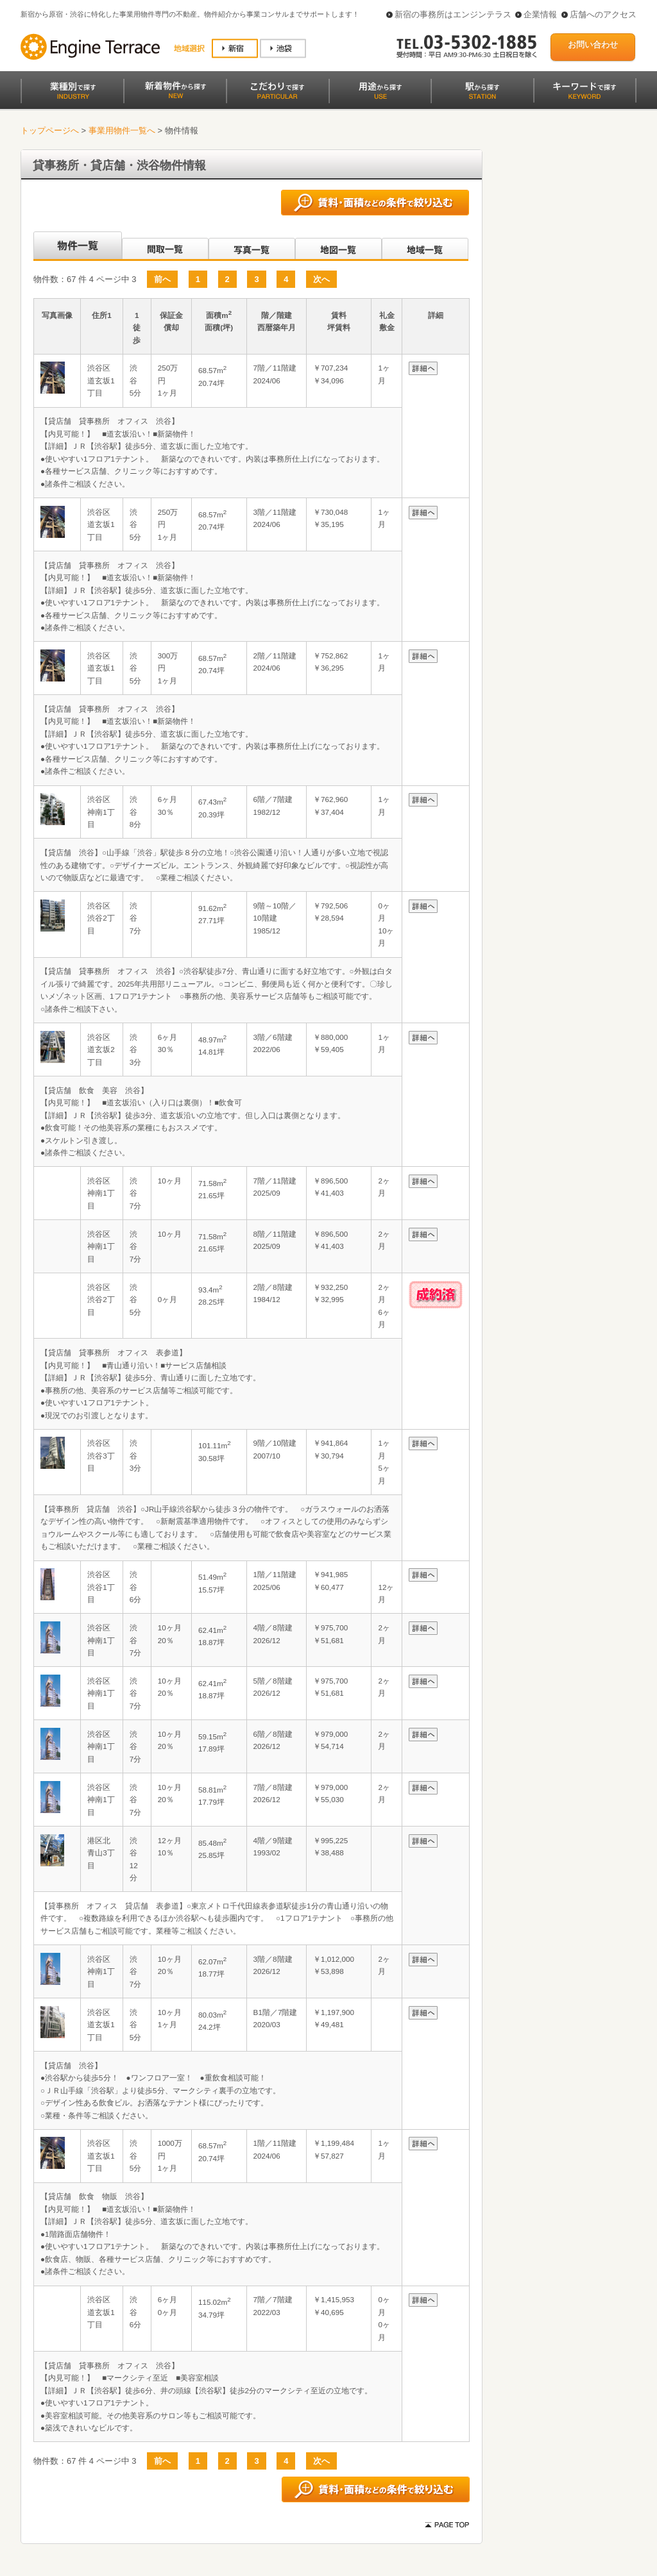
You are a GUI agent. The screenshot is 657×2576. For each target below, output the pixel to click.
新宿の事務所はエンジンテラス (453, 14)
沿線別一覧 (76, 246)
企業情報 (540, 14)
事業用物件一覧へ (122, 130)
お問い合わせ (593, 44)
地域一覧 (425, 246)
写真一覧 (252, 246)
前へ (162, 279)
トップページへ (50, 130)
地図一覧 (338, 246)
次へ (321, 279)
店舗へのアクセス (603, 14)
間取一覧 (165, 246)
